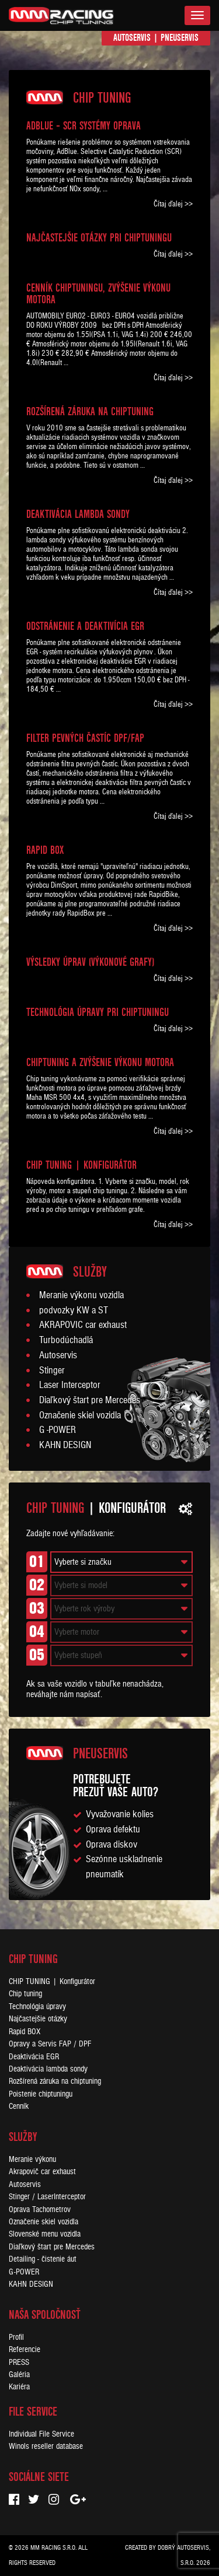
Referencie (24, 2349)
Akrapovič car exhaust (42, 2171)
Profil (16, 2337)
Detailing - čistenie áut (43, 2259)
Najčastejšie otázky (38, 2018)
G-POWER (24, 2271)
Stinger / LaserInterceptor (47, 2196)
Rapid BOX (24, 2031)
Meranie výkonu (32, 2159)
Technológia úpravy (37, 2006)
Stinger (52, 1370)
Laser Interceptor (69, 1385)
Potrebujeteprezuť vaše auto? (115, 1785)
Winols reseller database (46, 2446)
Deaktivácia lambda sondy (48, 2069)
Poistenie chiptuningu (40, 2094)
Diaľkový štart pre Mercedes (89, 1400)
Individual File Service (41, 2434)
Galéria (19, 2374)
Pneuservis (180, 37)
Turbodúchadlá (66, 1340)
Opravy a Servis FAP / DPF (50, 2043)
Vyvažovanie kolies (120, 1814)
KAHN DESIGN (65, 1445)
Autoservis (132, 37)
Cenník (19, 2106)
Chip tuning (25, 1993)
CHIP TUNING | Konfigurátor (52, 1981)
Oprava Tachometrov (40, 2209)
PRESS (19, 2362)
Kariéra (19, 2386)
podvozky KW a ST (73, 1310)
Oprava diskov (111, 1844)
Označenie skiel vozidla (80, 1415)
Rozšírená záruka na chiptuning (55, 2081)
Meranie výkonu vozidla (81, 1295)
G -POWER (57, 1430)
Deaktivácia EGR (34, 2056)
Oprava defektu (113, 1829)
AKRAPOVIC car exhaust (83, 1325)
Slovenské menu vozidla (45, 2234)
